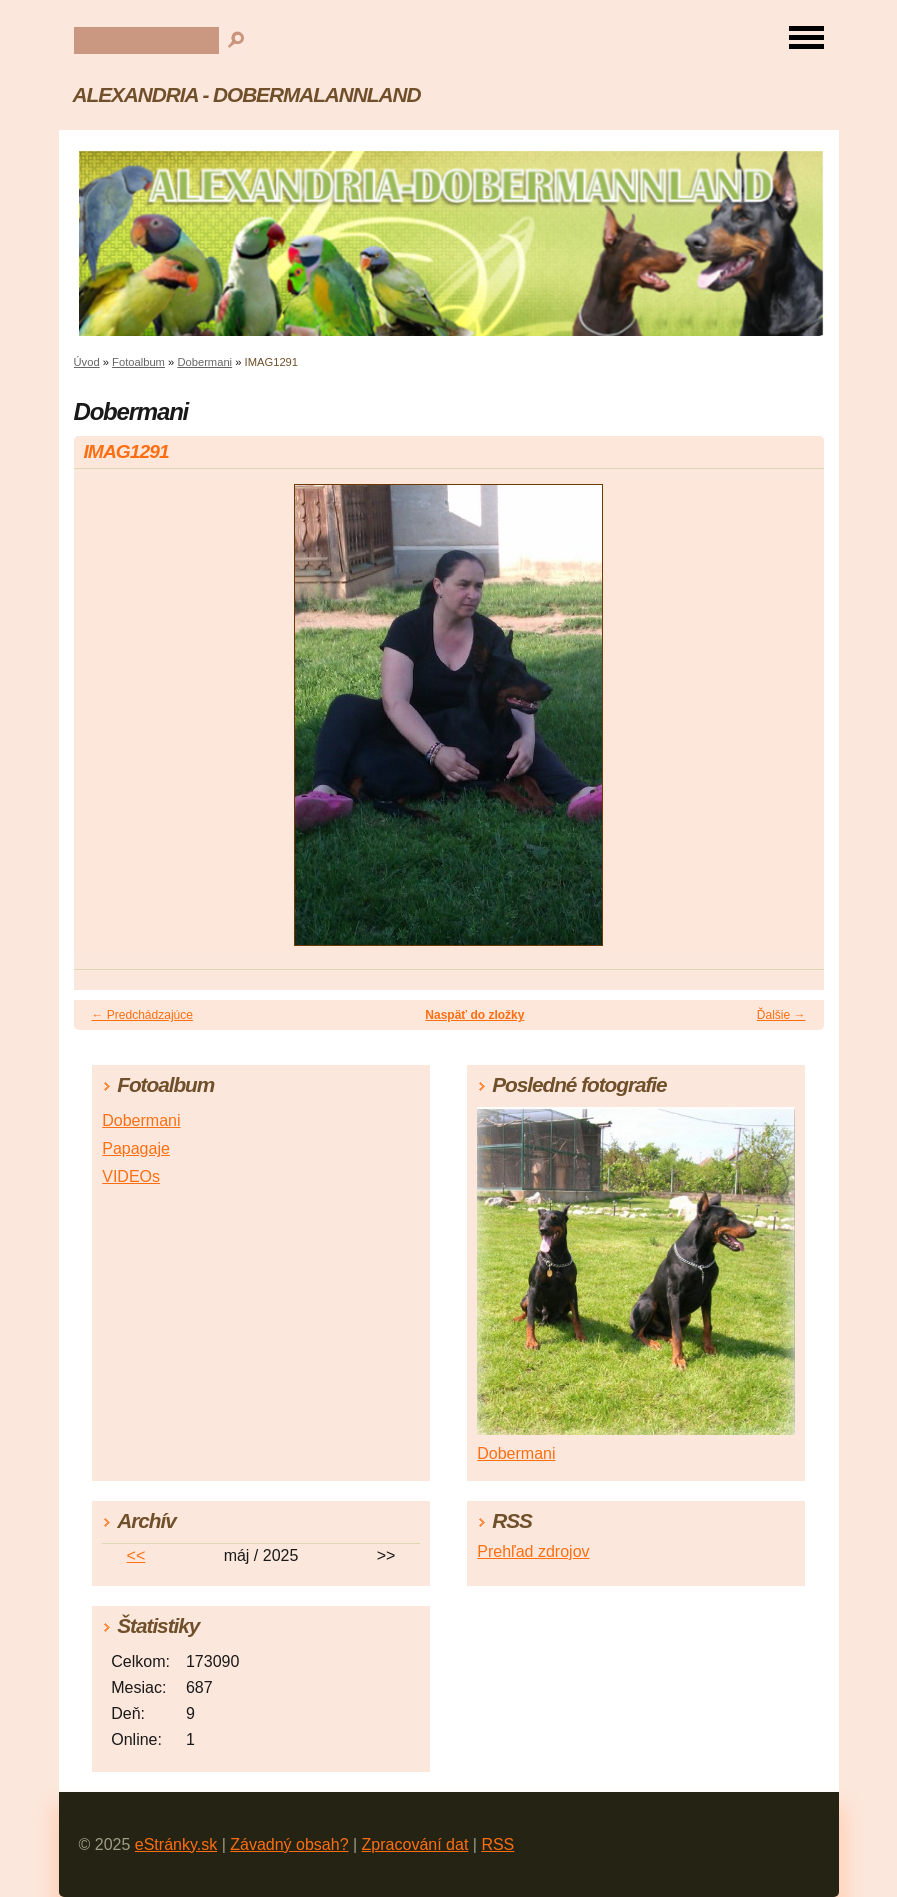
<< (136, 1555)
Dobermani (204, 362)
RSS (497, 1844)
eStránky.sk (176, 1844)
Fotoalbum (138, 362)
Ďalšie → (781, 1015)
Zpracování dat (415, 1844)
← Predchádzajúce (142, 1015)
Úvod (87, 362)
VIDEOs (131, 1176)
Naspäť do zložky (474, 1015)
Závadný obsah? (289, 1844)
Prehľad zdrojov (533, 1551)
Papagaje (136, 1148)
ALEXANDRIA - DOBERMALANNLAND (247, 94)
